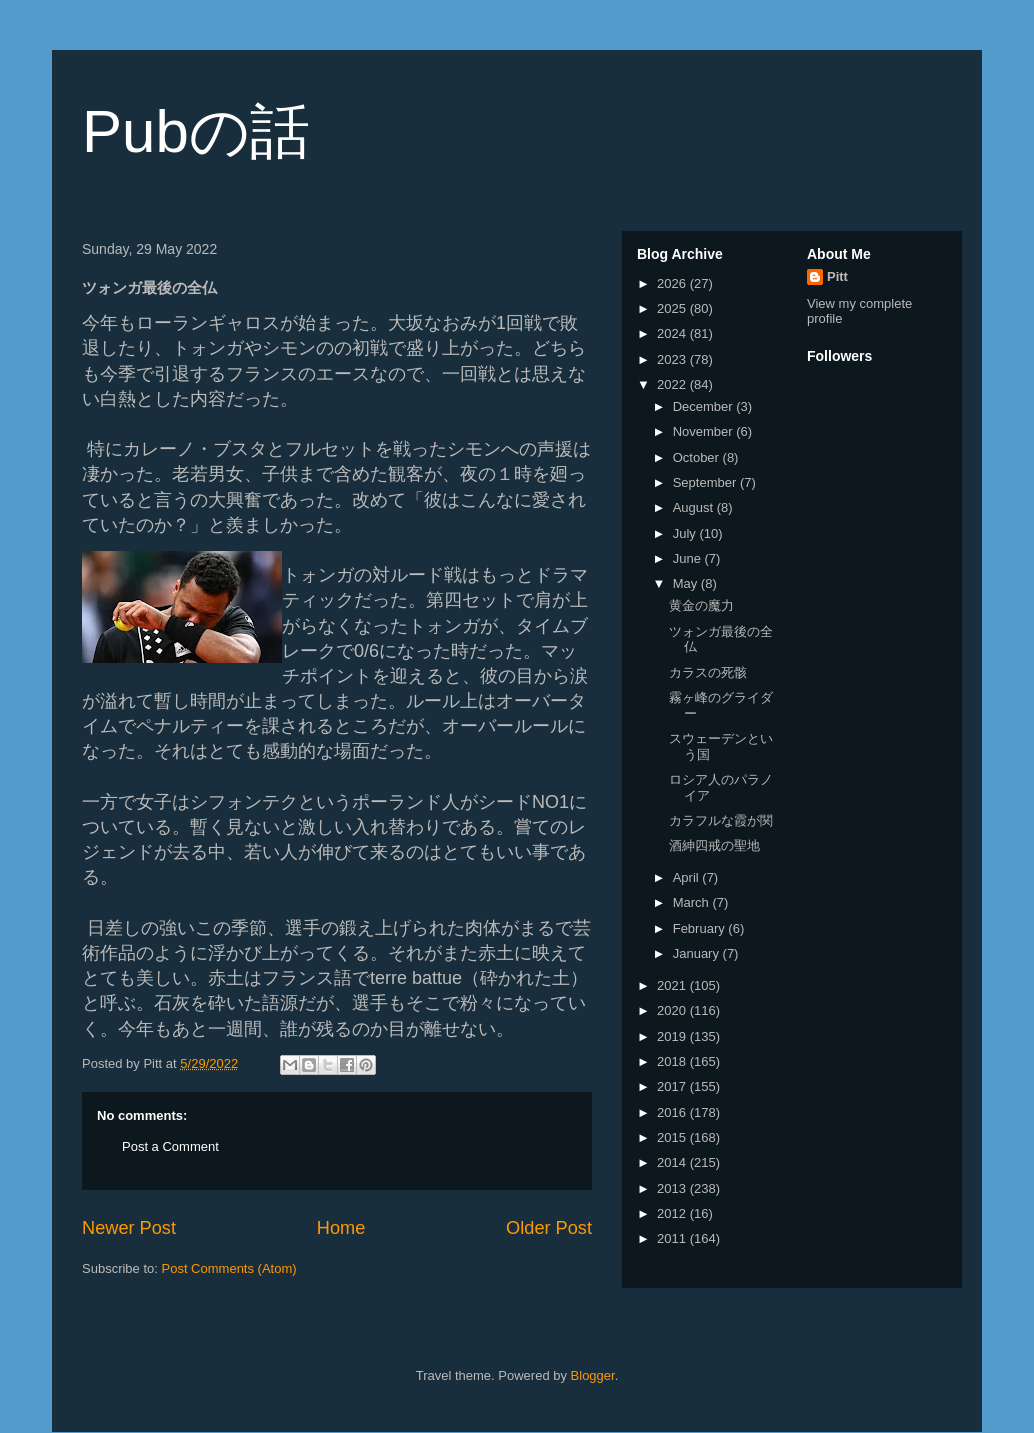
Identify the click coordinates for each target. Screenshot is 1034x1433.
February (701, 928)
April (688, 877)
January (698, 953)
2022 (673, 384)
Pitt (837, 276)
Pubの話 (196, 131)
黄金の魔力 (701, 605)
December (705, 406)
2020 (673, 1010)
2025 (673, 308)
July (686, 533)
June (689, 558)
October (698, 457)
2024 (673, 333)
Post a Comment (170, 1146)
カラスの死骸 (708, 672)
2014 (673, 1162)
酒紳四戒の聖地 (714, 845)
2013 (673, 1188)
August (695, 507)
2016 (673, 1112)
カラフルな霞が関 (721, 820)
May (687, 583)
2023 (673, 359)
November (705, 431)
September (706, 482)
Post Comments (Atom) (229, 1268)
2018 (673, 1061)
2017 (673, 1086)
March (693, 902)
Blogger (593, 1375)
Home (341, 1228)
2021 (673, 985)
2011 (673, 1238)
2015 (673, 1137)
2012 (673, 1213)
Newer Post (129, 1228)
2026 (673, 283)
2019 (673, 1036)
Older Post (549, 1228)
